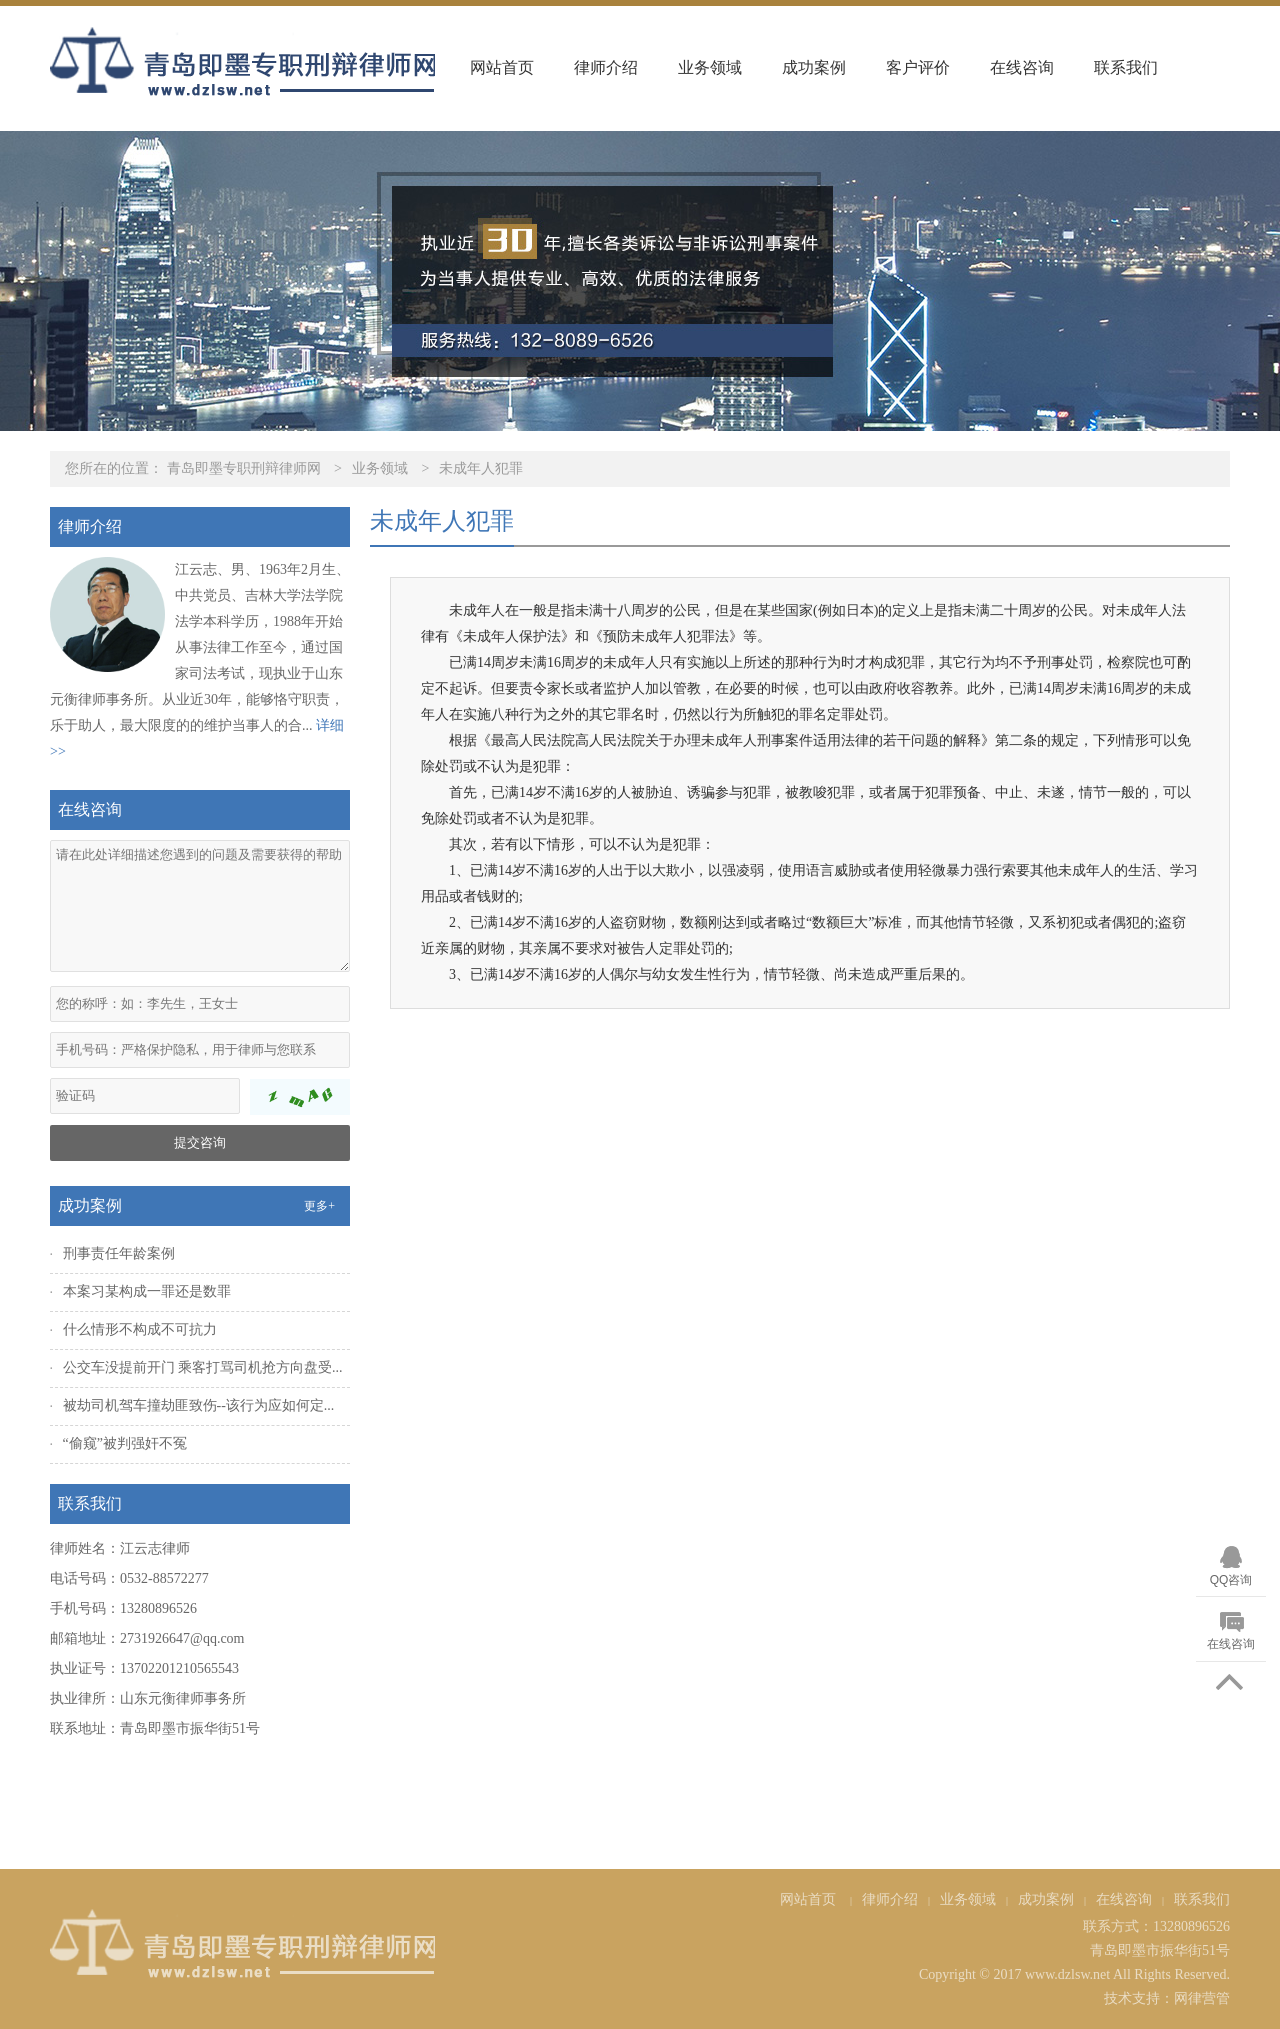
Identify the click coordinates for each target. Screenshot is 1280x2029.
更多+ (319, 1206)
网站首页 (502, 67)
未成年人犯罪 (481, 468)
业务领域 (710, 67)
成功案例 (814, 67)
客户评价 (918, 67)
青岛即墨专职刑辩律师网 (244, 468)
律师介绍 (606, 67)
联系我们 (1126, 67)
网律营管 (1202, 1998)
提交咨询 (200, 1142)
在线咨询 (1022, 67)
